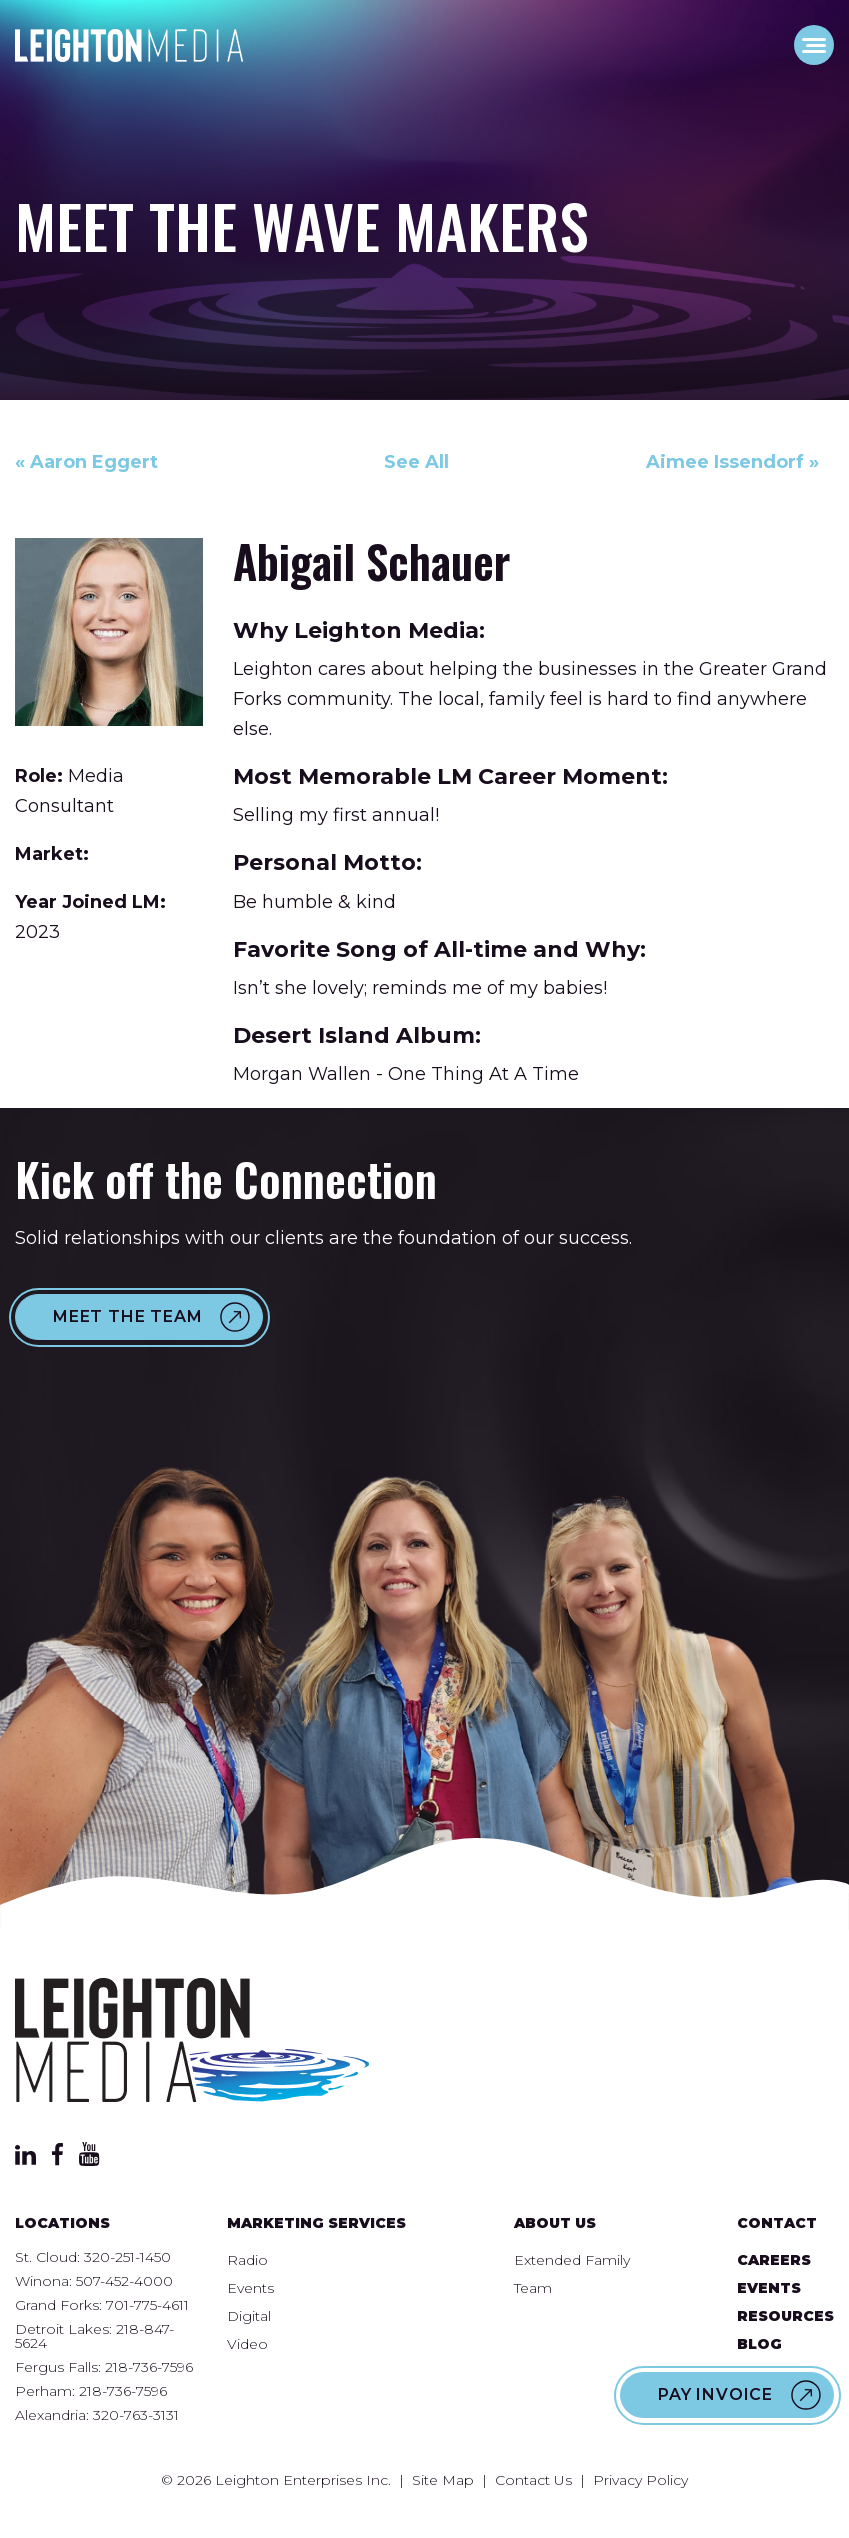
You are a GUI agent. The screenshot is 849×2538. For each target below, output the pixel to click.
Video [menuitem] (247, 2344)
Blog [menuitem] (759, 2344)
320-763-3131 (136, 2415)
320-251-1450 (127, 2257)
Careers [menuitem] (774, 2260)
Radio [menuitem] (247, 2260)
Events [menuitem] (250, 2288)
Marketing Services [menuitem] (316, 2223)
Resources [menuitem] (785, 2316)
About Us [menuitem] (555, 2223)
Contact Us (533, 2480)
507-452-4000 (124, 2281)
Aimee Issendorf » (732, 462)
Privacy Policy (640, 2480)
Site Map (443, 2480)
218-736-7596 (149, 2367)
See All (416, 462)
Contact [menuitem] (777, 2223)
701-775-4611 (147, 2305)
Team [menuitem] (533, 2288)
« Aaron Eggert (86, 462)
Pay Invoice (715, 2394)
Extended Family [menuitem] (572, 2260)
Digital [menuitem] (249, 2316)
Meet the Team (127, 1316)
